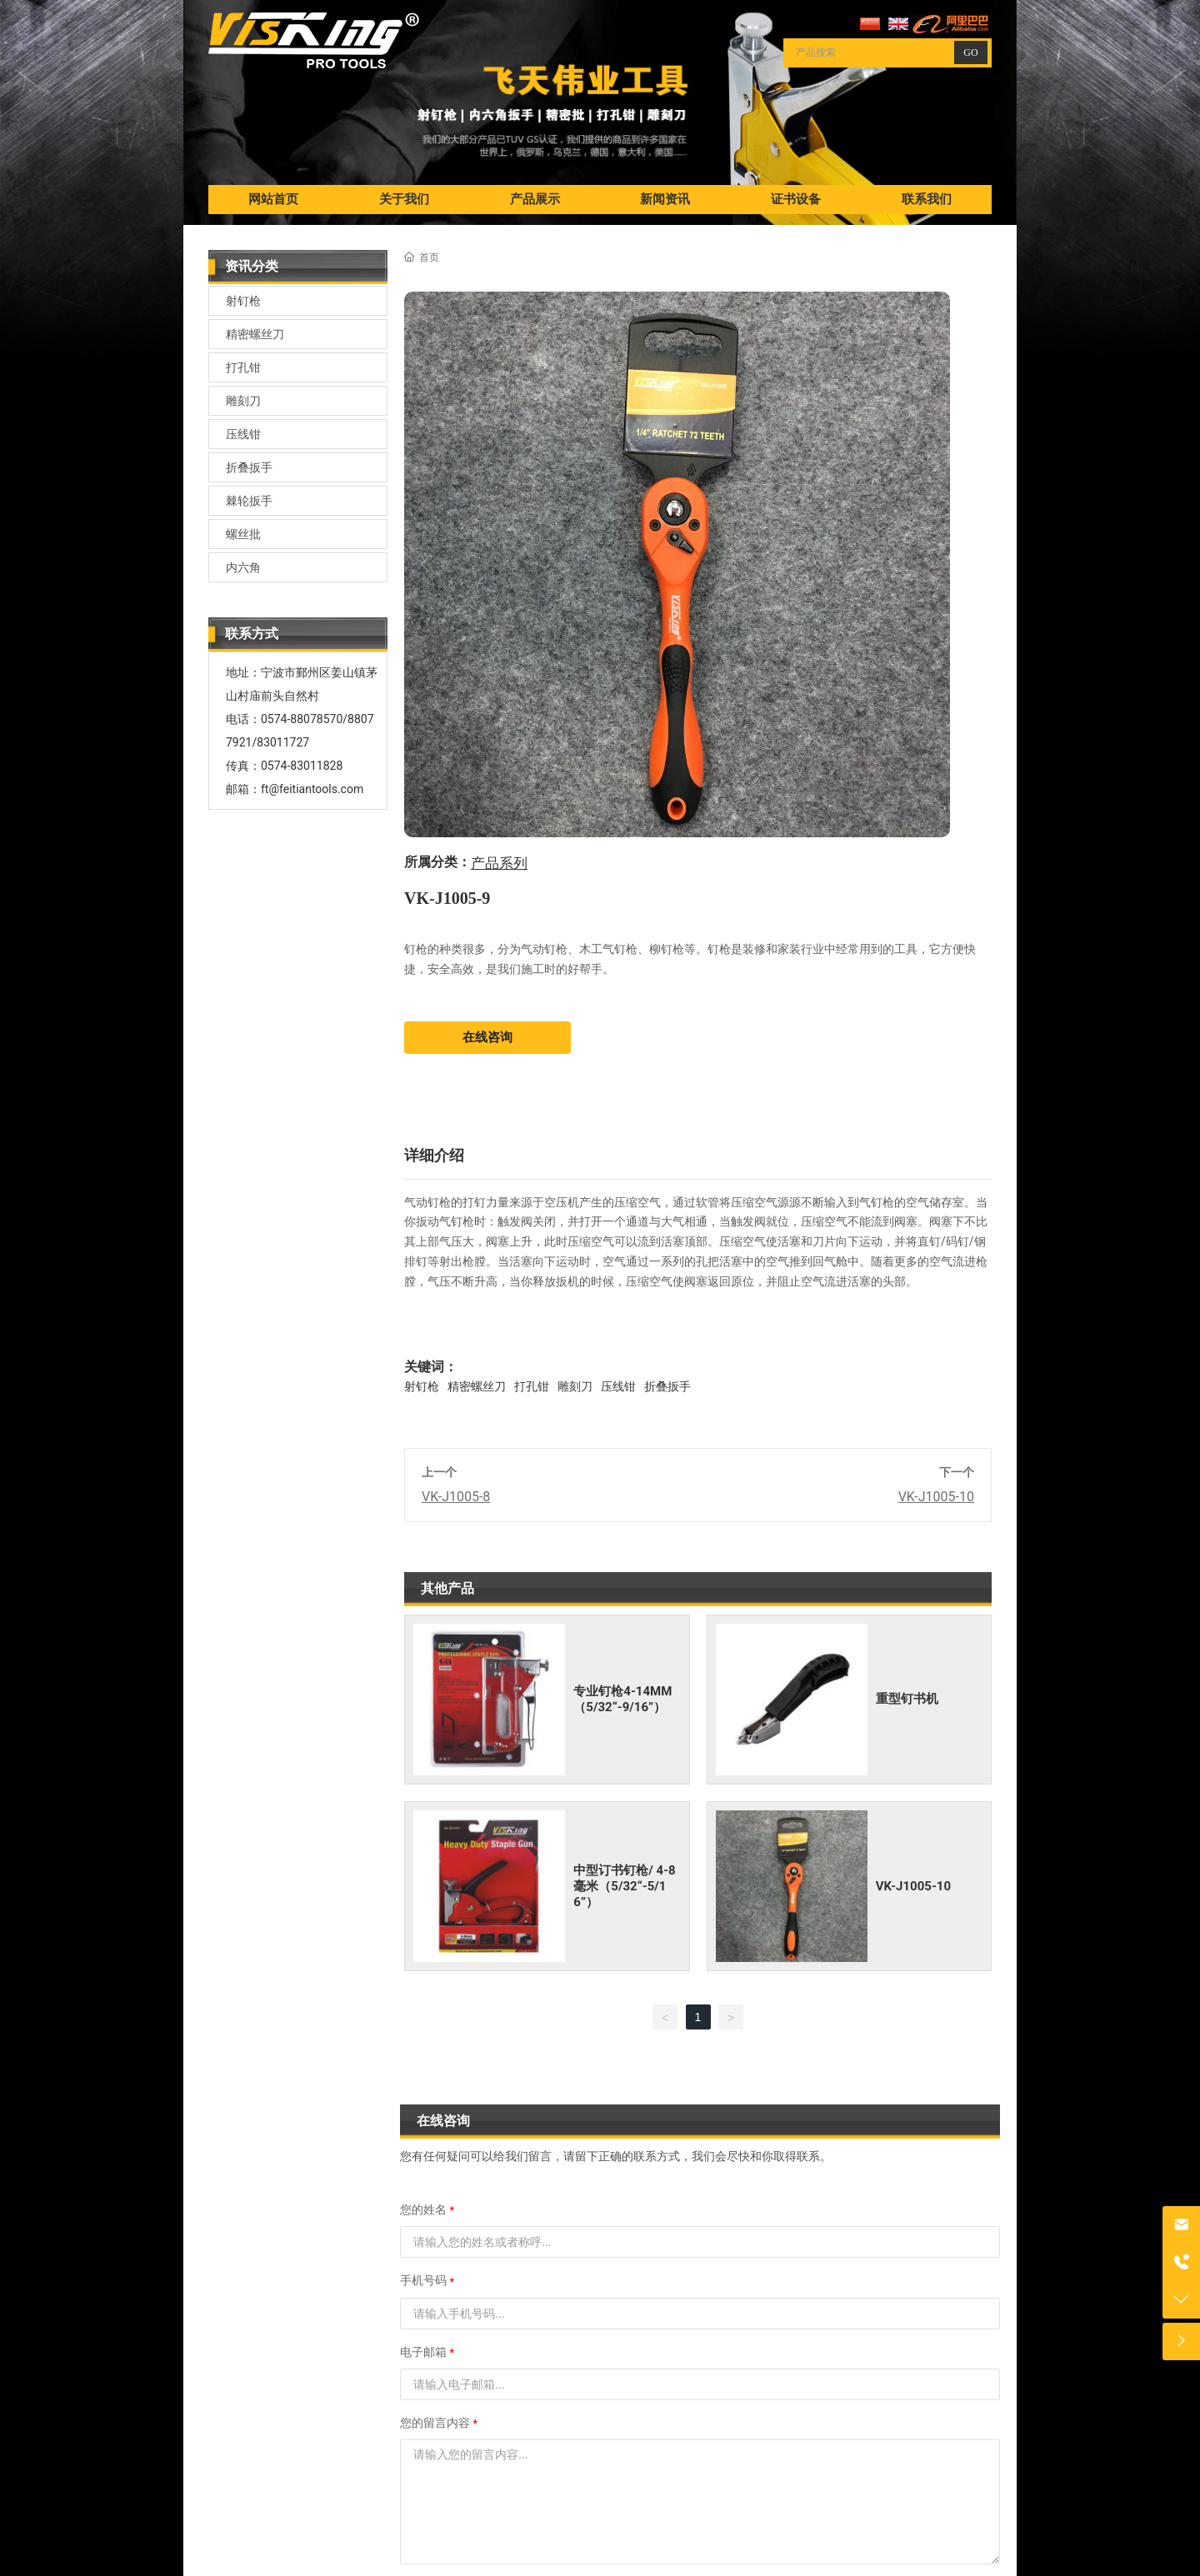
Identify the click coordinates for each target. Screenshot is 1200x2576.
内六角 (243, 567)
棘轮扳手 (249, 500)
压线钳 (243, 434)
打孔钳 (243, 367)
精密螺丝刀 (255, 334)
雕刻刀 (243, 400)
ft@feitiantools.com (312, 789)
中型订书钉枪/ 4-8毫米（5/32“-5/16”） (624, 1886)
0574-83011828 (301, 765)
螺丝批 (243, 534)
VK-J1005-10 (936, 1497)
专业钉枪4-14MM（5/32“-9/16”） (622, 1699)
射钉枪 (243, 300)
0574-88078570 (301, 719)
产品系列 (499, 863)
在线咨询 (487, 1037)
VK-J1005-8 (456, 1497)
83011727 (283, 742)
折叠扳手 (249, 467)
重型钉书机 (907, 1698)
